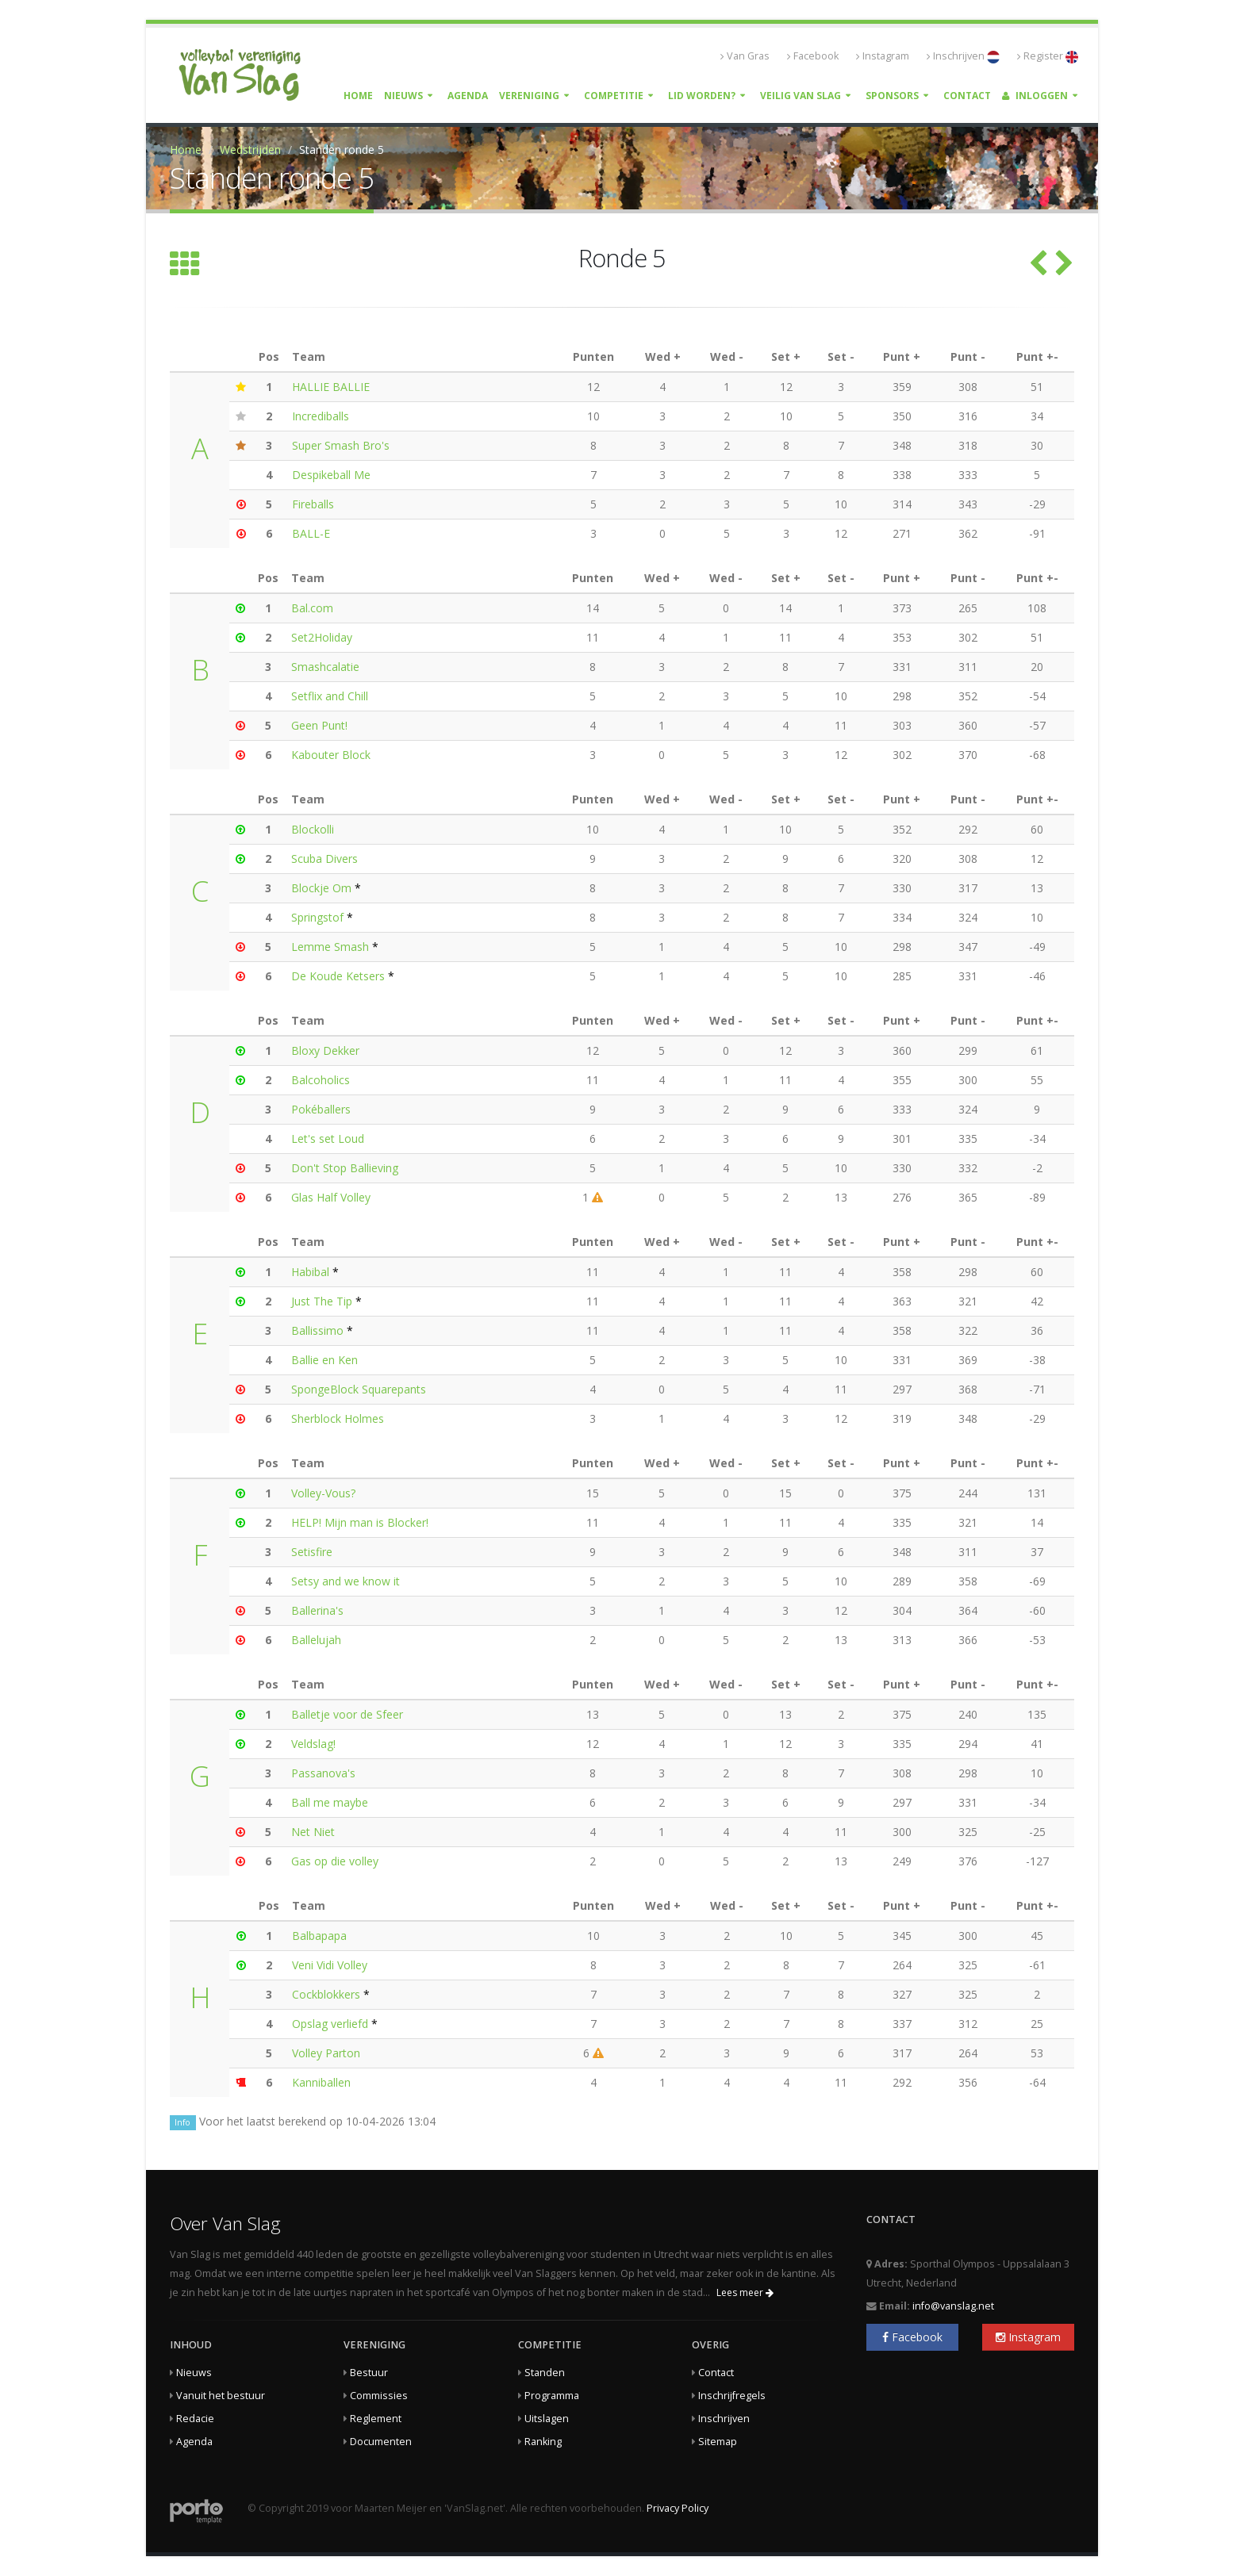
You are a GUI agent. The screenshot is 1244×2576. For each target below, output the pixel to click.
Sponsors (892, 95)
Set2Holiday (321, 637)
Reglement (375, 2418)
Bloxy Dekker (325, 1050)
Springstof (317, 917)
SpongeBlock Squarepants (358, 1389)
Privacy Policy (677, 2508)
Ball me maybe (329, 1802)
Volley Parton (326, 2052)
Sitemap (717, 2441)
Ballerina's (317, 1610)
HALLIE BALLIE (331, 386)
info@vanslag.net (953, 2306)
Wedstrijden (250, 149)
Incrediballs (320, 416)
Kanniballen (321, 2082)
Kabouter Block (331, 754)
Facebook (813, 56)
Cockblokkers (326, 1994)
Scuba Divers (324, 858)
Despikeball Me (331, 474)
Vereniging (529, 95)
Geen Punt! (319, 725)
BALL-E (311, 533)
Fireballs (313, 504)
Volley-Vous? (323, 1493)
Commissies (379, 2395)
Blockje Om (321, 887)
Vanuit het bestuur (220, 2395)
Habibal (310, 1271)
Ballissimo (317, 1330)
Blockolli (312, 829)
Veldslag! (313, 1743)
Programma (551, 2395)
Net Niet (313, 1831)
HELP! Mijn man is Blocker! (359, 1522)
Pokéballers (321, 1109)
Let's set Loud (327, 1138)
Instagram (882, 56)
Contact (967, 95)
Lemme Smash (330, 946)
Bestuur (369, 2372)
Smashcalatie (325, 666)
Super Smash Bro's (341, 445)
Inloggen (1035, 95)
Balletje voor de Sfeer (347, 1714)
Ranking (543, 2441)
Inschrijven (963, 56)
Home (358, 95)
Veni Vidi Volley (329, 1964)
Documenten (381, 2441)
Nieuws (403, 95)
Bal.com (312, 607)
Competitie (613, 95)
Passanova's (323, 1773)
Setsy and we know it (345, 1581)
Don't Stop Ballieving (344, 1167)
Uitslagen (546, 2418)
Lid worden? (701, 95)
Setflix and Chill (329, 695)
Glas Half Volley (331, 1197)
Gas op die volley (334, 1861)
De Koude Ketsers (338, 975)
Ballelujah (316, 1639)
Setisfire (311, 1551)
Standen (544, 2372)
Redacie (195, 2418)
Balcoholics (320, 1079)
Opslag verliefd (331, 2023)
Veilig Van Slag (800, 95)
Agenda (467, 95)
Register (1047, 56)
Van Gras (745, 56)
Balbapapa (319, 1935)
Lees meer (745, 2292)
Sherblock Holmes (337, 1418)
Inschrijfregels (732, 2395)
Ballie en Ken (324, 1359)
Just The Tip (321, 1301)
